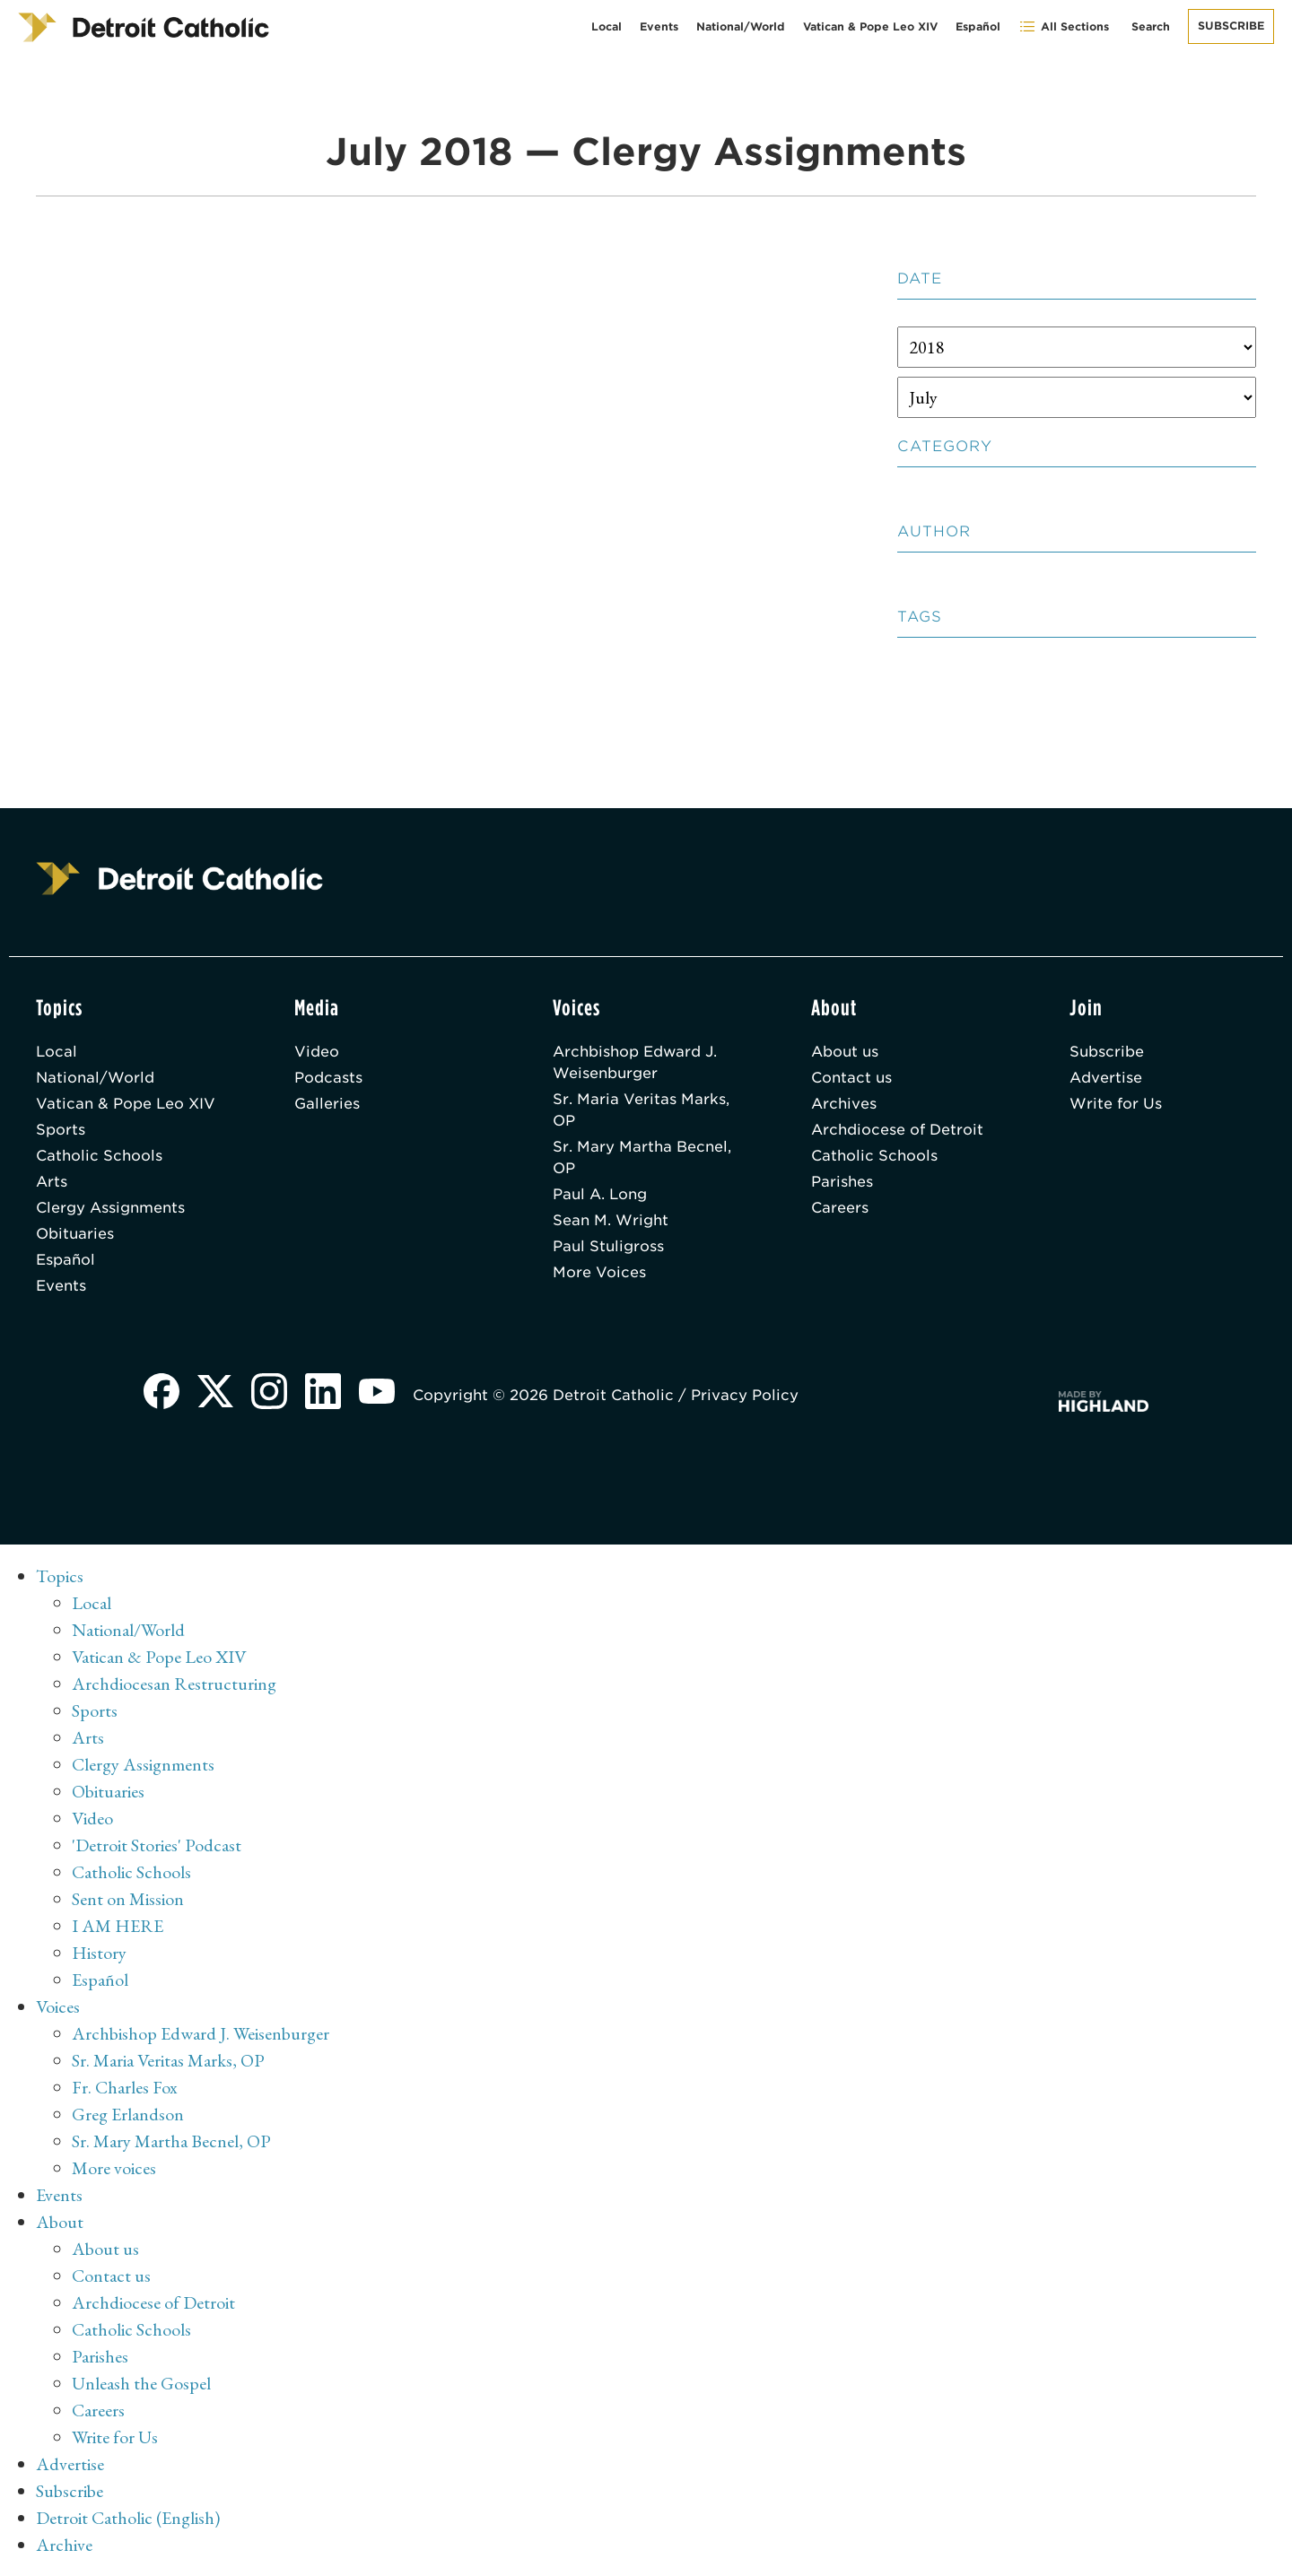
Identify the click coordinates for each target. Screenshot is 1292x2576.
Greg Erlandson (128, 2114)
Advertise (1105, 1077)
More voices (114, 2168)
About (59, 2221)
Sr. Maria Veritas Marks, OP (641, 1110)
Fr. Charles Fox (125, 2087)
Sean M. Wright (610, 1220)
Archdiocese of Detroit (897, 1129)
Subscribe (1231, 25)
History (99, 1952)
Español (978, 26)
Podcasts (328, 1077)
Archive (64, 2544)
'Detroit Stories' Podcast (156, 1845)
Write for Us (1115, 1103)
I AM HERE (117, 1925)
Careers (840, 1207)
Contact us (851, 1077)
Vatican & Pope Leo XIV (870, 26)
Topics (59, 1576)
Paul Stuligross (608, 1246)
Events (659, 26)
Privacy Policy (745, 1395)
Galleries (327, 1103)
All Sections (1063, 26)
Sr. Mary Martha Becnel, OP (642, 1157)
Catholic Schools (99, 1155)
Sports (60, 1129)
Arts (51, 1181)
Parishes (842, 1181)
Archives (844, 1103)
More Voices (599, 1272)
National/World (740, 26)
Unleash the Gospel (141, 2383)
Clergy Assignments (110, 1207)
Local (606, 26)
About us (844, 1051)
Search (1150, 26)
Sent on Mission (128, 1898)
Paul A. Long (600, 1194)
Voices (58, 2006)
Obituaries (75, 1233)
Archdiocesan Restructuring (174, 1683)
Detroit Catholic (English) (128, 2517)
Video (316, 1051)
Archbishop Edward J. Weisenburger (635, 1062)
